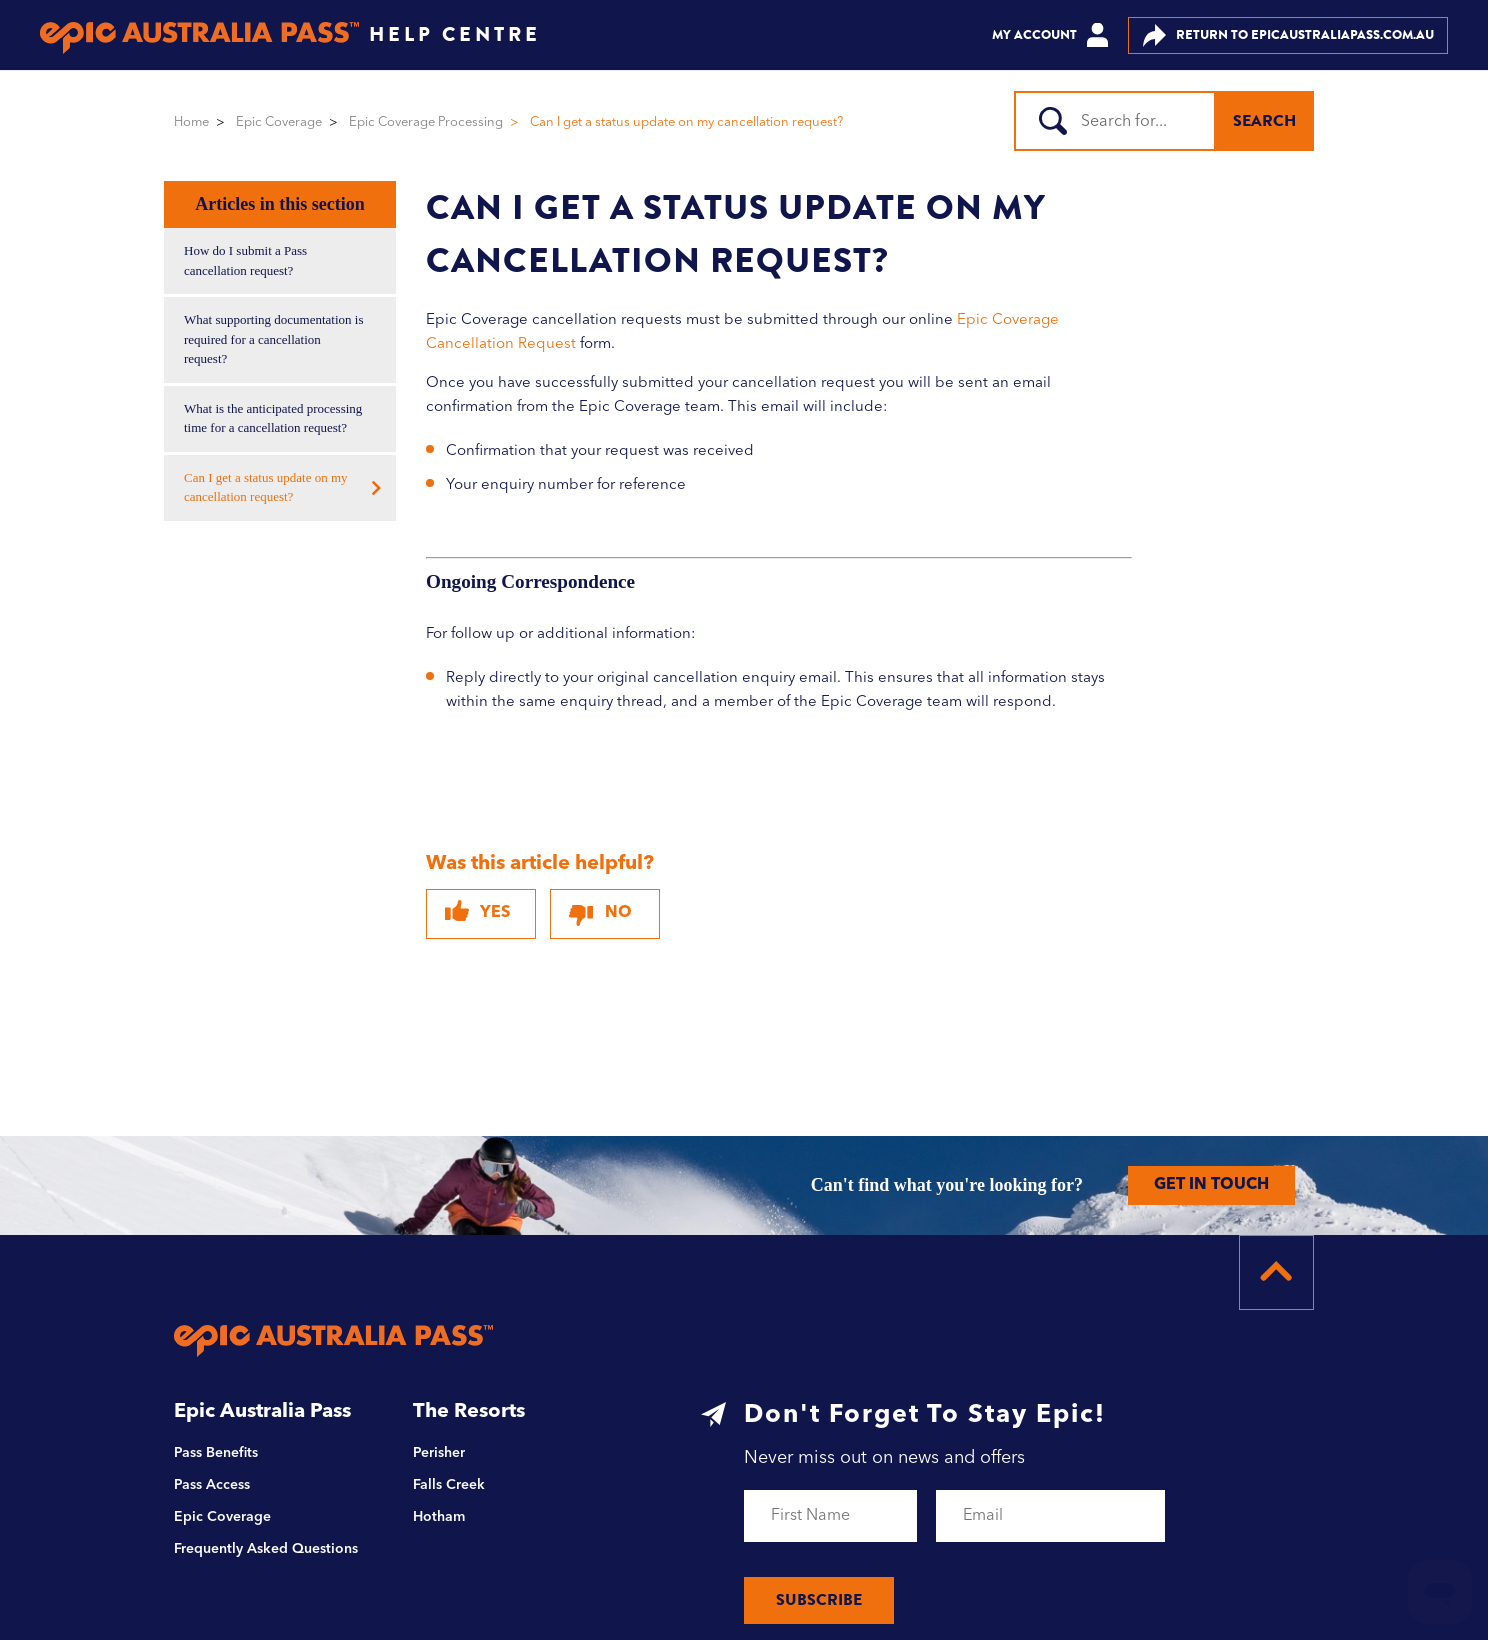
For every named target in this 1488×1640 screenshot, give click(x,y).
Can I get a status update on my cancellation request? (266, 487)
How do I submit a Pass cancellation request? (245, 260)
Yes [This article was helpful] (495, 913)
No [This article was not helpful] (618, 913)
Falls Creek (449, 1485)
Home (191, 122)
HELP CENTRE (455, 34)
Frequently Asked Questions (266, 1549)
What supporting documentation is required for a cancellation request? (273, 339)
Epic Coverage (279, 122)
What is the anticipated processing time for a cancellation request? (273, 418)
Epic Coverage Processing (426, 122)
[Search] (1125, 121)
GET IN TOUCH (1211, 1185)
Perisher (439, 1453)
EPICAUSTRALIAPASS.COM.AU (1288, 35)
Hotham (439, 1517)
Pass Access (212, 1485)
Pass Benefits (216, 1453)
